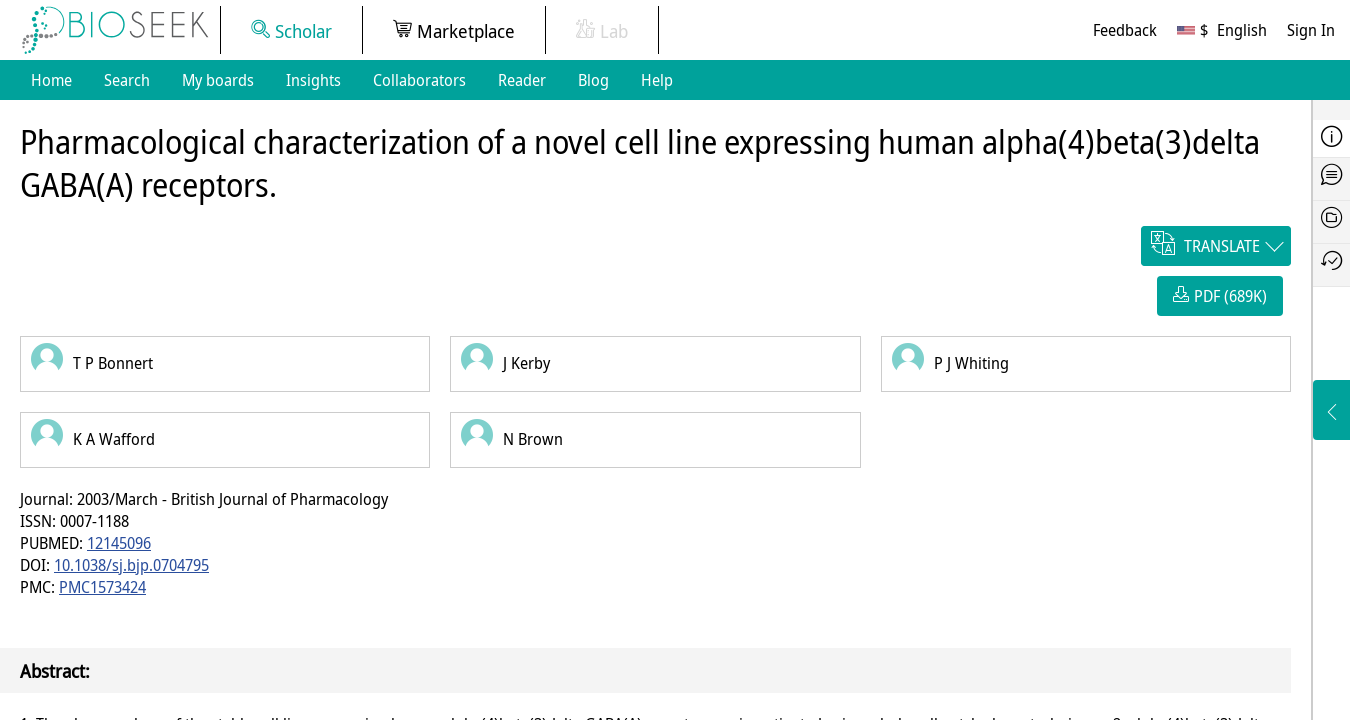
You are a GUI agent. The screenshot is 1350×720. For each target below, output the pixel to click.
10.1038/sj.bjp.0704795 (131, 565)
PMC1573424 (102, 587)
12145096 (119, 543)
